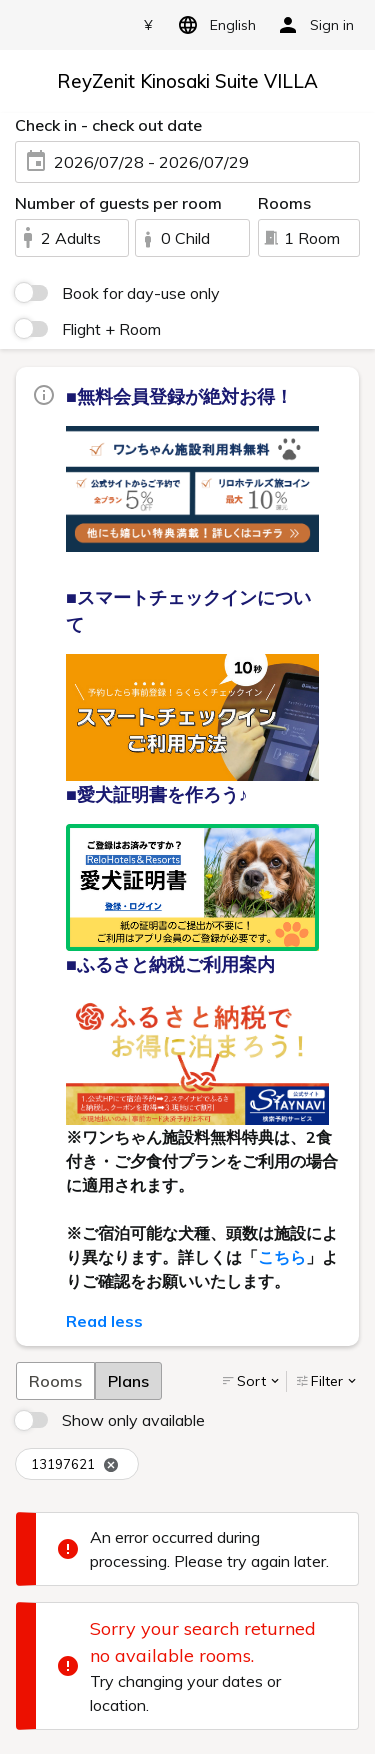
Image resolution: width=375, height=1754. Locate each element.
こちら (282, 1257)
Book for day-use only (141, 293)
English (213, 25)
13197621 (75, 1464)
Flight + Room (111, 329)
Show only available (133, 1420)
